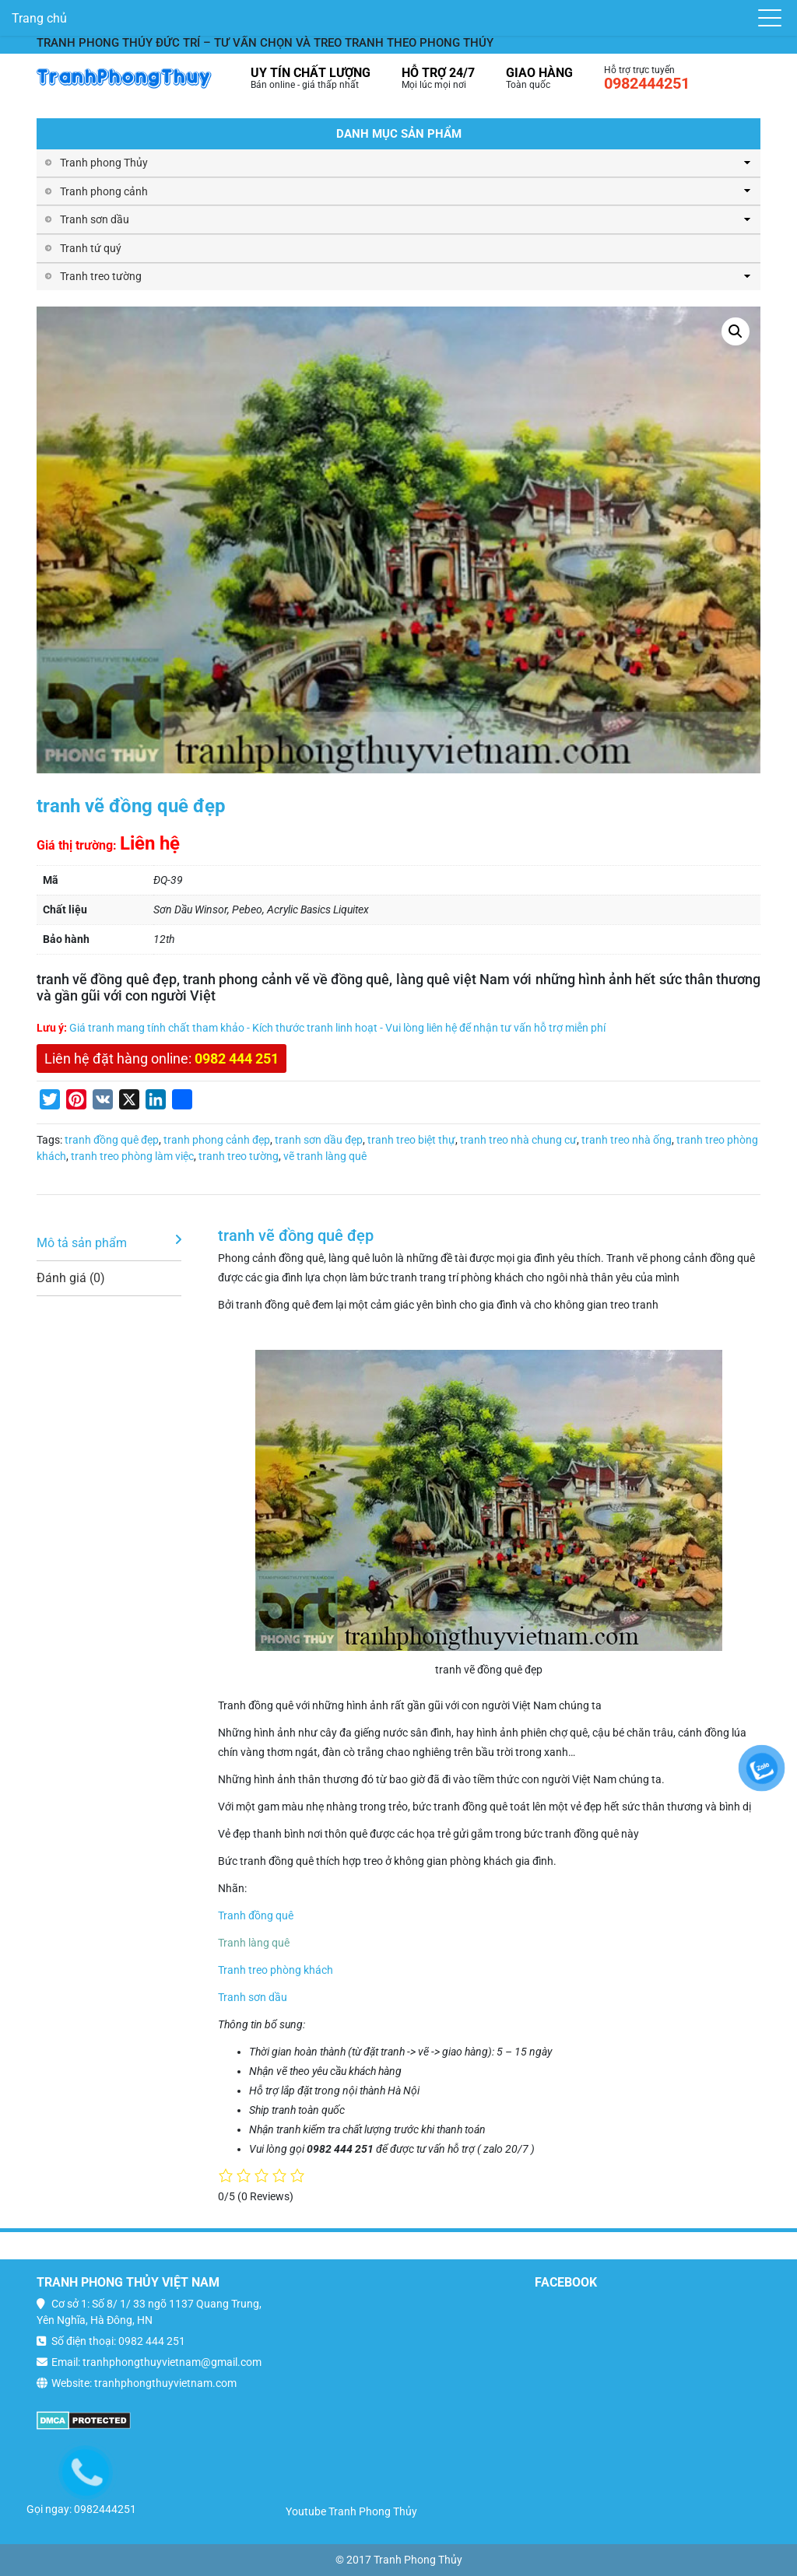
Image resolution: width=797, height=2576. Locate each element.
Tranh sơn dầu (94, 219)
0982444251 (647, 83)
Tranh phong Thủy (104, 162)
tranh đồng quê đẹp (112, 1140)
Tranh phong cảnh (104, 191)
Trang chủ (39, 18)
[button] (736, 331)
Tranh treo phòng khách (275, 1970)
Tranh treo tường (101, 276)
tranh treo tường (238, 1156)
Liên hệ (150, 843)
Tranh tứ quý (90, 248)
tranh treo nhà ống (626, 1140)
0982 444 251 (237, 1058)
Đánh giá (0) (71, 1277)
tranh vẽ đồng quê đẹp (296, 1235)
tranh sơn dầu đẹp (319, 1140)
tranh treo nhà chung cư (518, 1140)
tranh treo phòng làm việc (132, 1156)
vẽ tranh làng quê (325, 1156)
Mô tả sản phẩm (82, 1242)
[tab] (109, 1243)
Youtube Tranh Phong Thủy (351, 2511)
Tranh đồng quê (255, 1915)
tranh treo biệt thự (411, 1140)
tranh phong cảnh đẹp (216, 1140)
